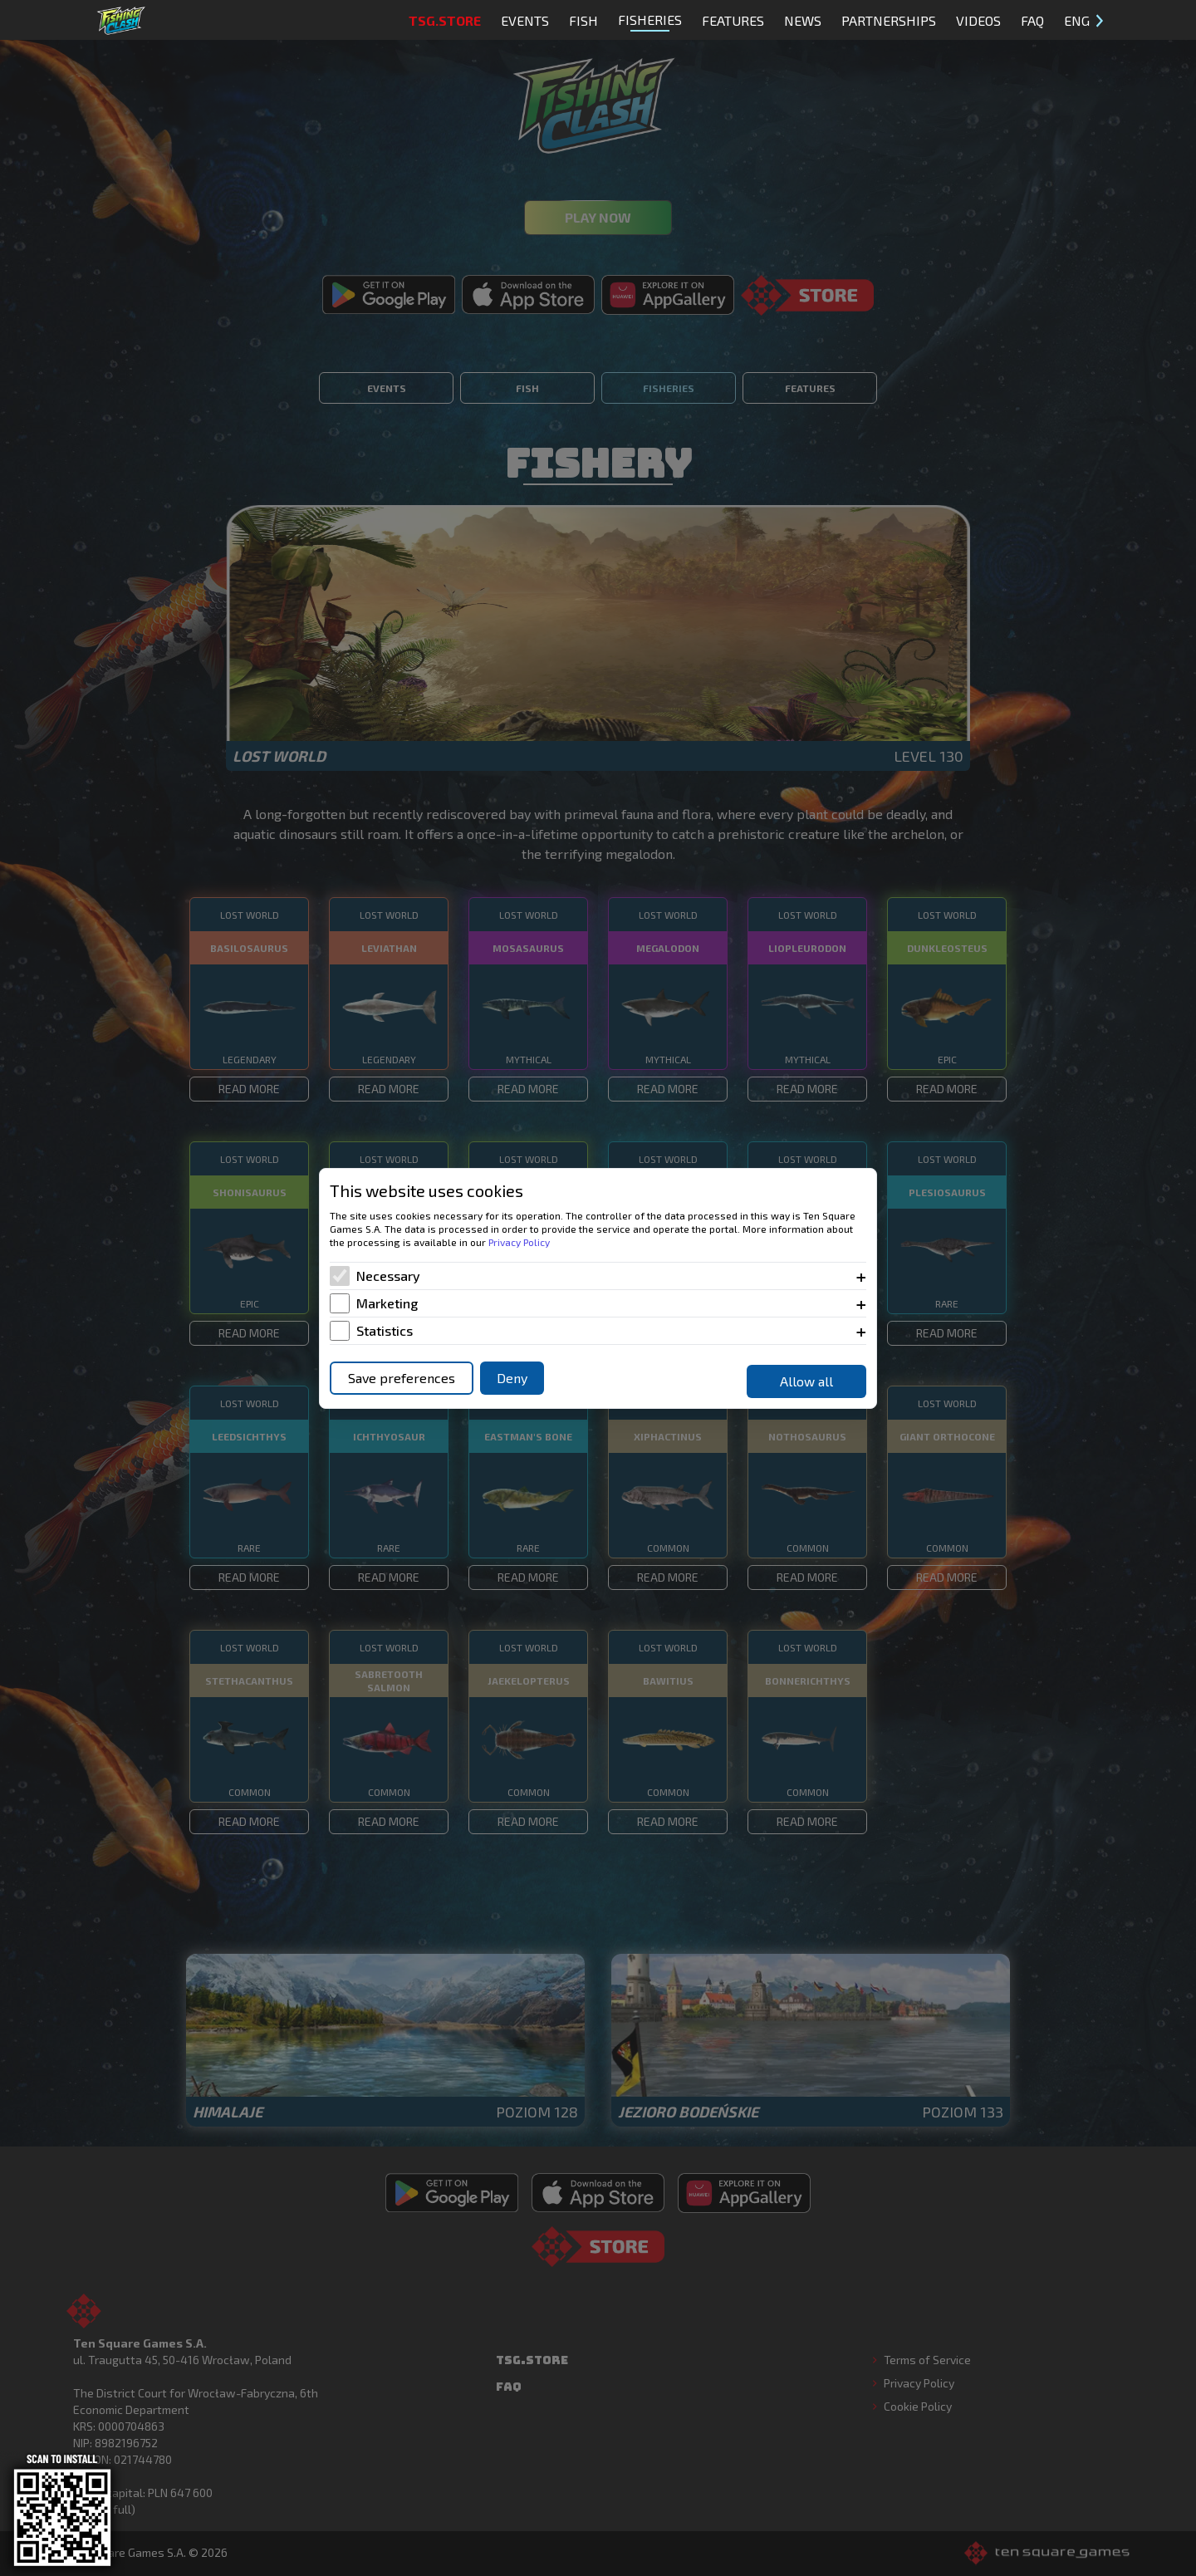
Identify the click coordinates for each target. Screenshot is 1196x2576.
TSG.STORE (445, 20)
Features (733, 20)
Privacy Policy (519, 1242)
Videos (978, 20)
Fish (583, 20)
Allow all (806, 1381)
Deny (512, 1378)
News (802, 20)
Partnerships (888, 20)
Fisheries (650, 22)
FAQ (1032, 20)
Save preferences (401, 1378)
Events (525, 20)
